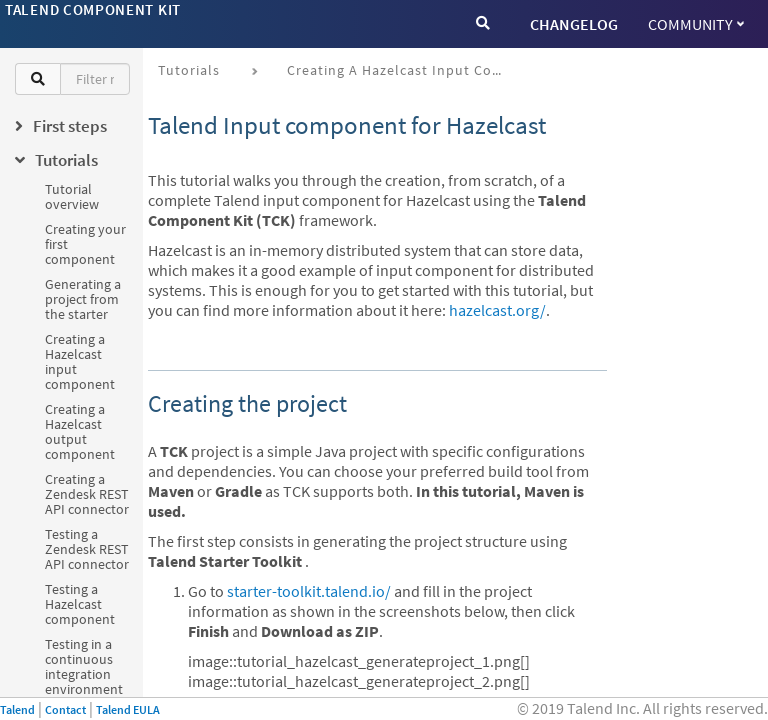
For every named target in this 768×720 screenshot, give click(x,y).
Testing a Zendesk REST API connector (87, 549)
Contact (65, 709)
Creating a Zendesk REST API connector (87, 494)
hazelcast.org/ (497, 310)
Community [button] (696, 24)
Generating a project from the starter (83, 299)
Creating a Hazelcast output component (80, 431)
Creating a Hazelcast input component (80, 361)
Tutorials (189, 70)
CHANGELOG (574, 24)
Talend (17, 709)
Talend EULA (128, 709)
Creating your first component (85, 244)
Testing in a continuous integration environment (84, 666)
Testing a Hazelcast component (80, 604)
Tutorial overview (72, 196)
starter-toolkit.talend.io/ (309, 591)
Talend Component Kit (93, 9)
